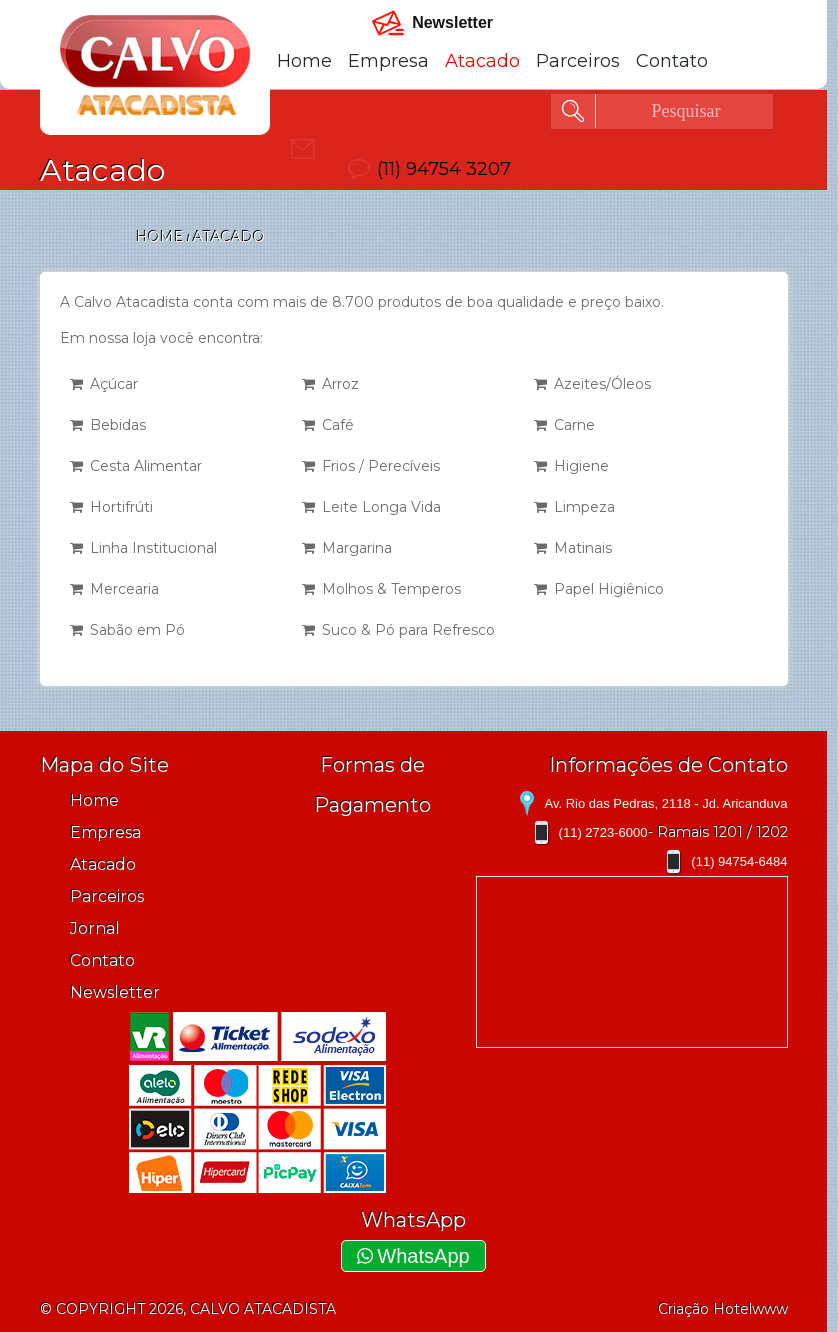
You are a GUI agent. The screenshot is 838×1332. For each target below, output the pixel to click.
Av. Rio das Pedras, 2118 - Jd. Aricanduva (665, 803)
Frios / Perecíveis (371, 466)
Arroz (330, 384)
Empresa (388, 61)
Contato (672, 61)
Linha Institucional (143, 548)
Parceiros (578, 61)
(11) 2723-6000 (603, 832)
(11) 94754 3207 (444, 169)
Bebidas (108, 425)
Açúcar (104, 384)
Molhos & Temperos (381, 589)
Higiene (571, 466)
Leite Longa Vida (371, 507)
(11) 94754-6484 (739, 861)
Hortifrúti (111, 507)
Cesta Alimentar (136, 466)
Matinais (573, 548)
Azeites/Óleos (592, 384)
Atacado (482, 61)
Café (328, 425)
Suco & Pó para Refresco (398, 630)
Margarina (347, 548)
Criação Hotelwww (723, 1309)
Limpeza (574, 507)
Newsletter (115, 992)
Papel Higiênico (599, 589)
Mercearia (114, 589)
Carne (564, 425)
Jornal (95, 928)
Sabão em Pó (127, 630)
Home (304, 61)
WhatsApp (413, 1256)
